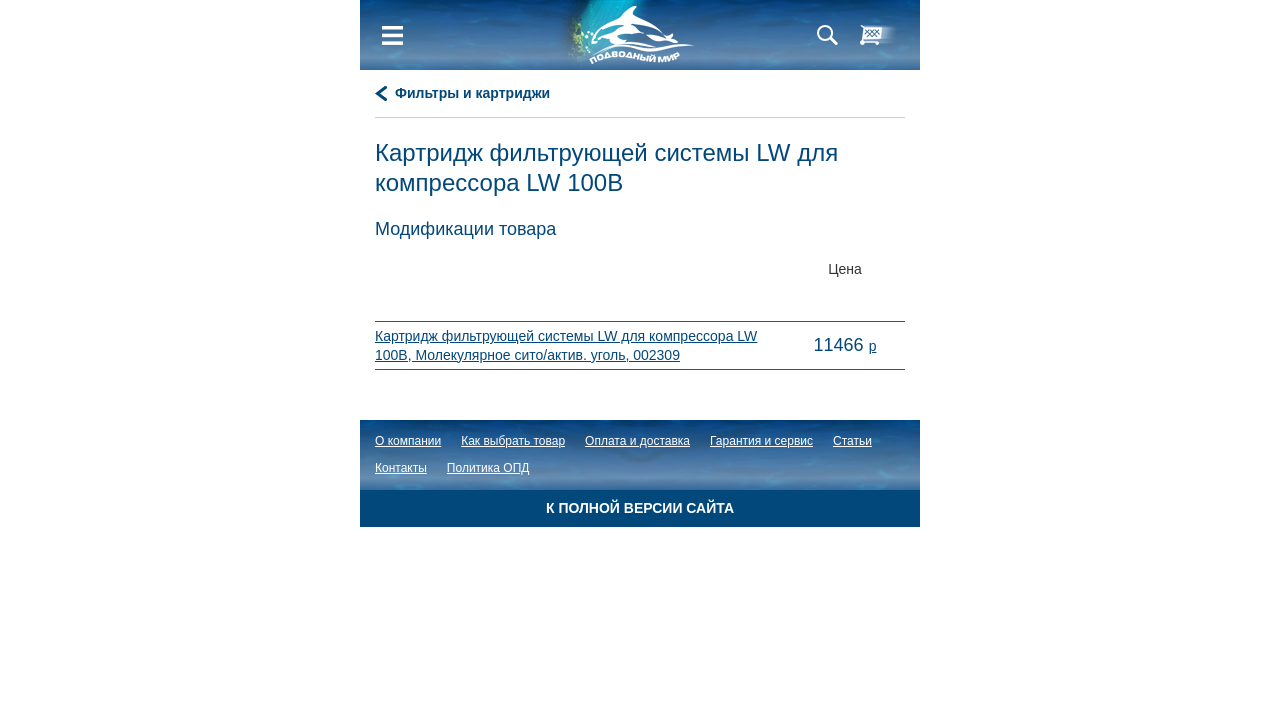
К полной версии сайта (640, 508)
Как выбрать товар (513, 441)
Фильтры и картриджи (472, 93)
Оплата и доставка (637, 441)
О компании (408, 441)
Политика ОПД (488, 468)
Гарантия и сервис (761, 441)
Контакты (401, 468)
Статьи (852, 441)
